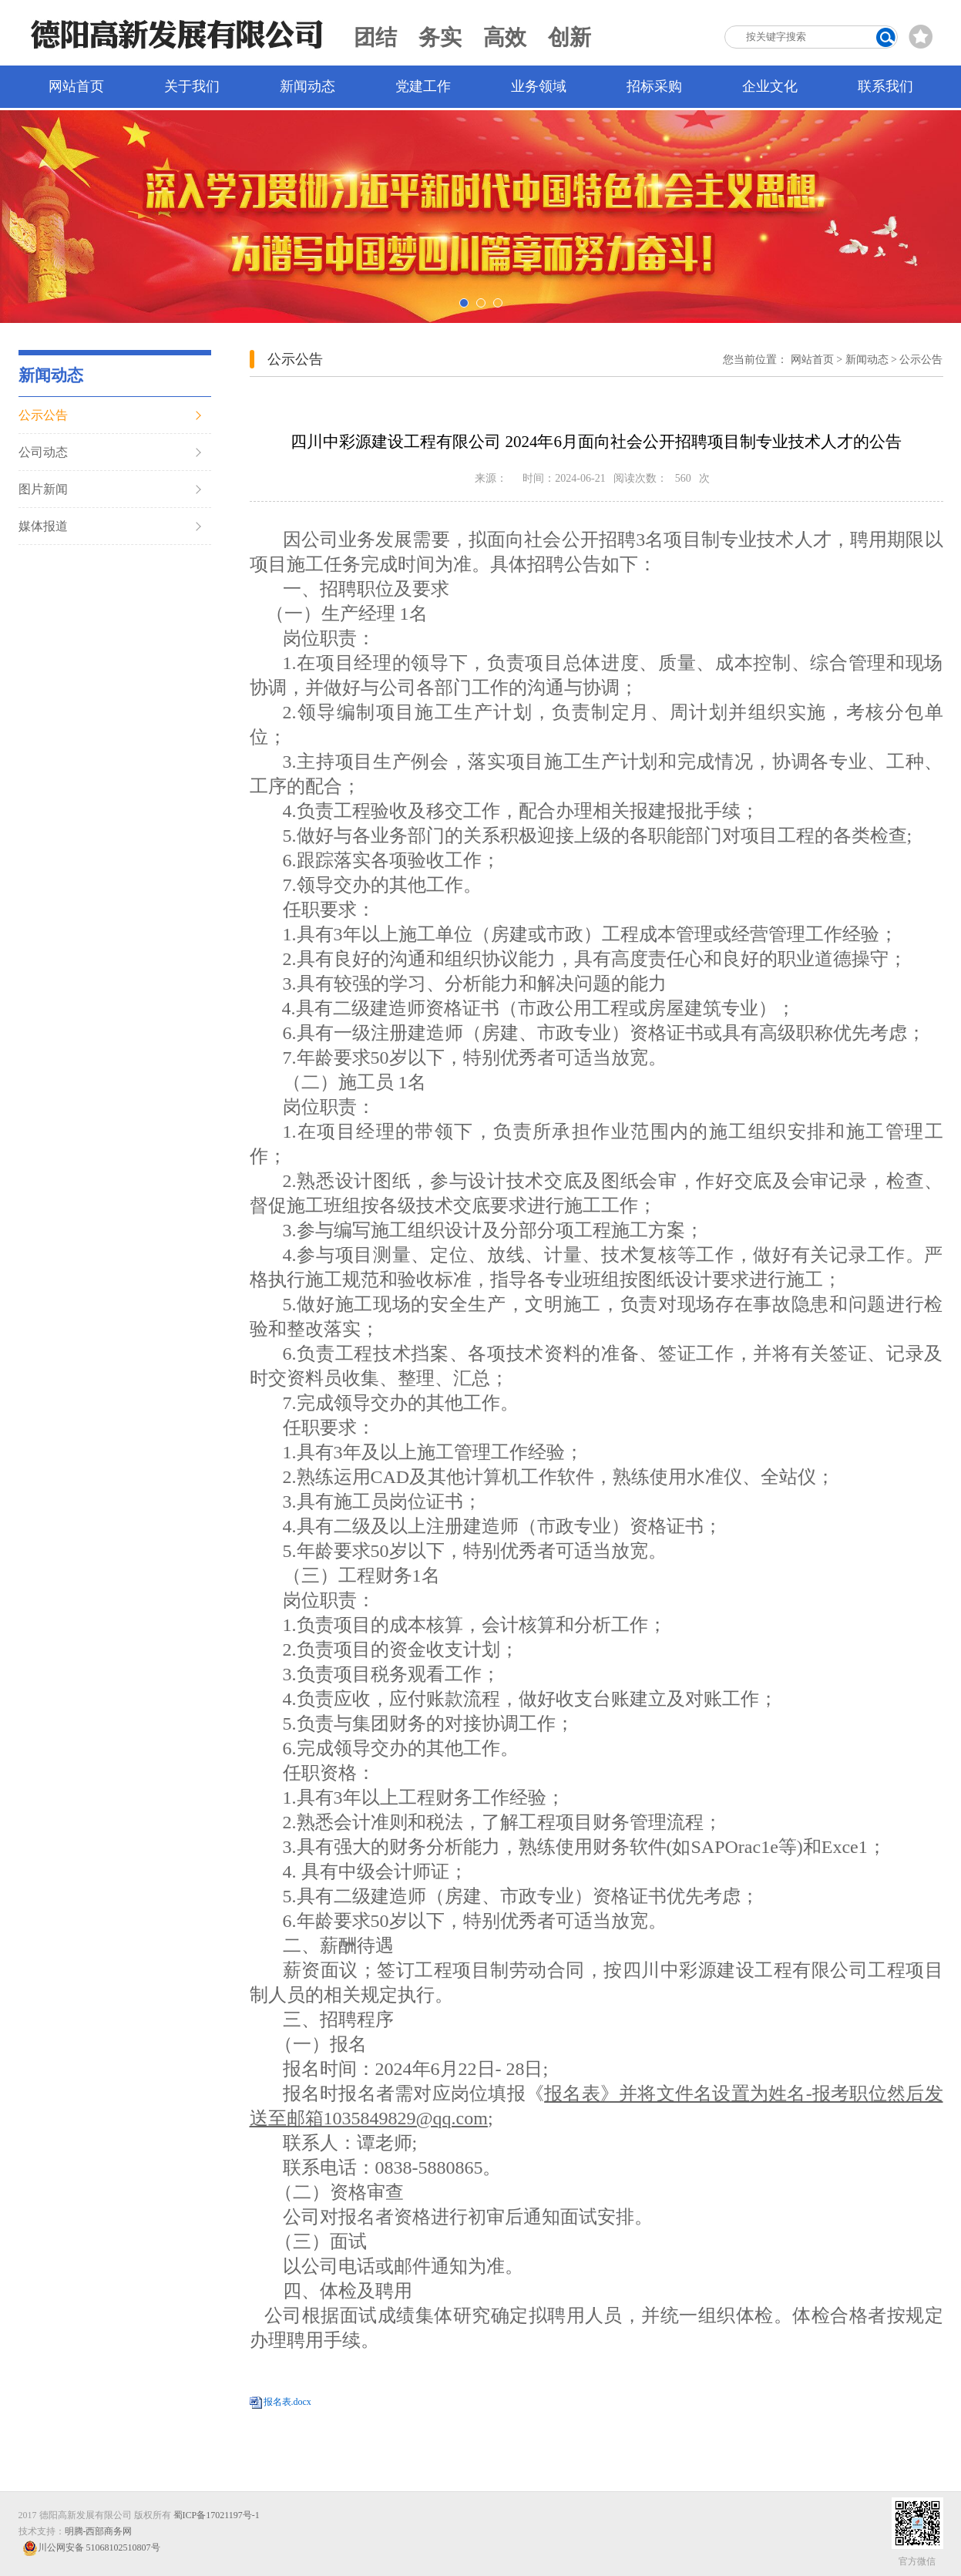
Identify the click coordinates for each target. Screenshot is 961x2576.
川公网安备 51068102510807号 (91, 2548)
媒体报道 (43, 526)
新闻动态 (307, 86)
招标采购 (654, 86)
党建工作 (423, 86)
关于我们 (192, 86)
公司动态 (43, 452)
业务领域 (538, 86)
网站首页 (76, 86)
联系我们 (885, 86)
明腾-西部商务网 (99, 2531)
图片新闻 (43, 489)
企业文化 (770, 86)
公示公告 (43, 415)
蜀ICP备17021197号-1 (216, 2515)
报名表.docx (287, 2401)
